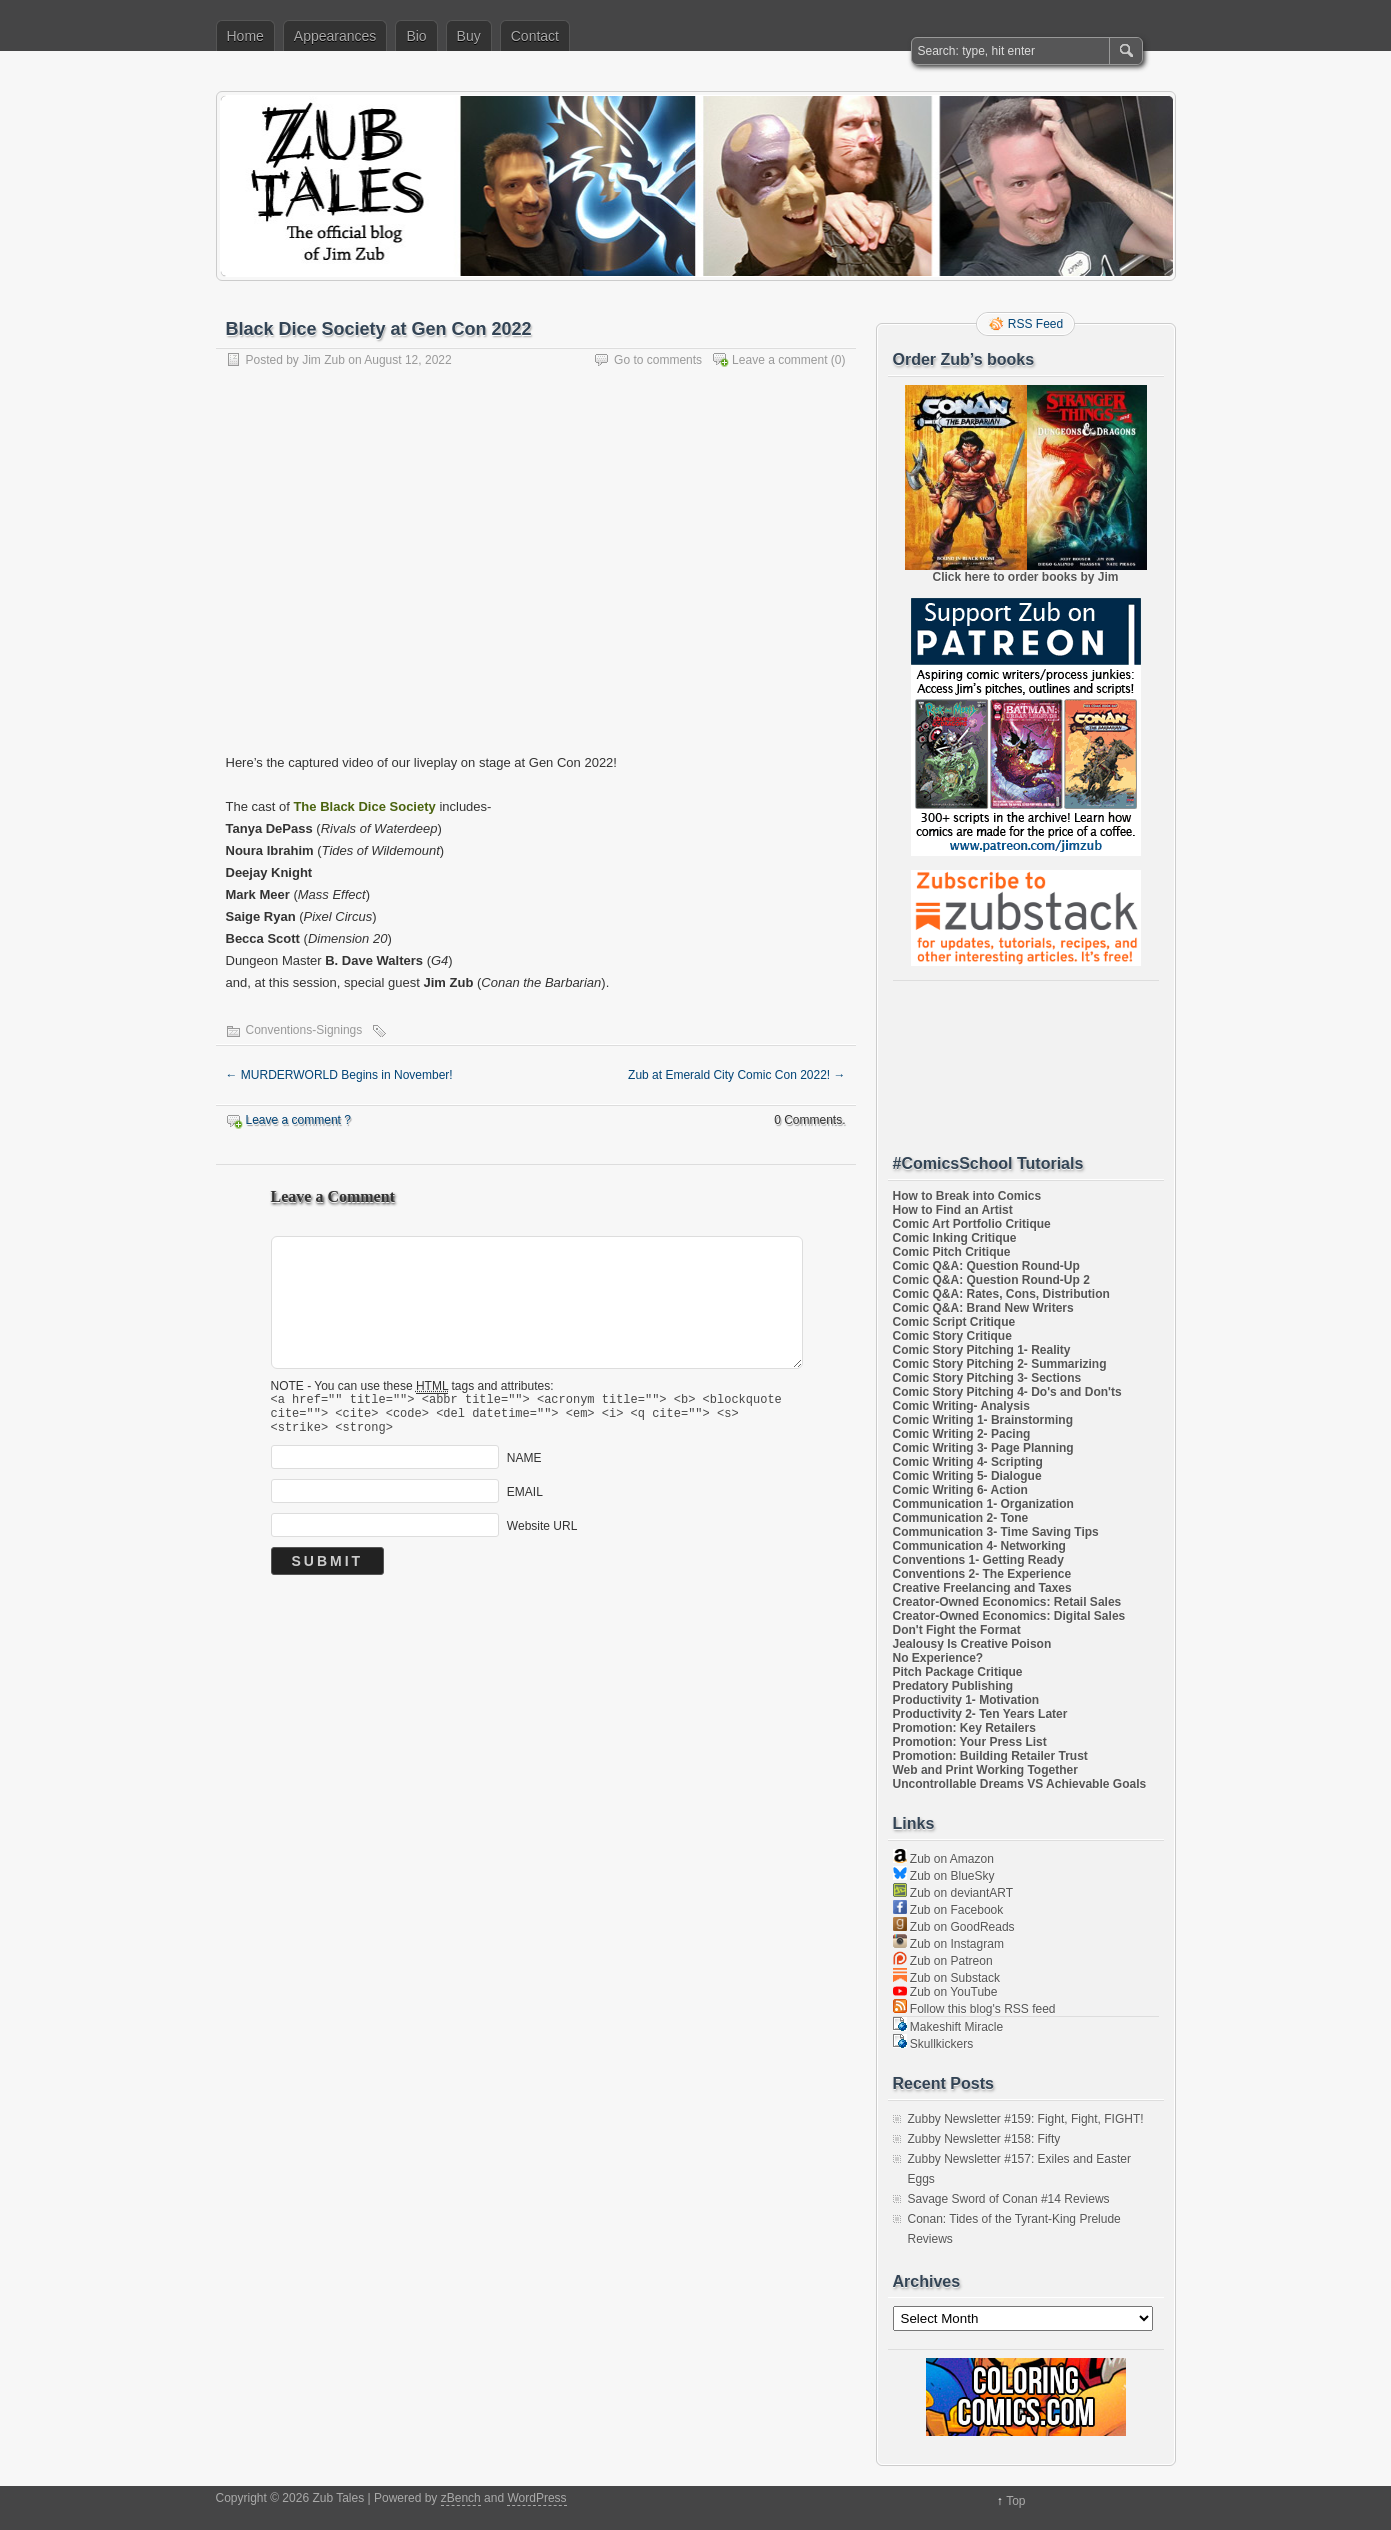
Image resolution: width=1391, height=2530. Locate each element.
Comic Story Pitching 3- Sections (987, 1378)
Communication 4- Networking (979, 1546)
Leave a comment (779, 360)
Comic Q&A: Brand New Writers (983, 1308)
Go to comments (658, 360)
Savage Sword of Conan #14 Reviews (1009, 2199)
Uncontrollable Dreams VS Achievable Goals (1020, 1784)
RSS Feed (1035, 324)
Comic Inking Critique (955, 1238)
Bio (416, 36)
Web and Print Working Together (985, 1770)
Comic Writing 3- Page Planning (983, 1448)
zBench (461, 2498)
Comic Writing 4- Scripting (968, 1462)
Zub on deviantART (953, 1893)
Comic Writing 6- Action (960, 1490)
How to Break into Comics (967, 1196)
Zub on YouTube (945, 1992)
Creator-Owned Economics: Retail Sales (1007, 1602)
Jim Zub (323, 360)
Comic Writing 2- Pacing (962, 1434)
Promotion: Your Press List (970, 1742)
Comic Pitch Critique (952, 1252)
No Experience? (938, 1658)
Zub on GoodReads (954, 1927)
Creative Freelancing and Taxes (982, 1588)
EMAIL (525, 1501)
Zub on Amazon (943, 1859)
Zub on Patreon (943, 1961)
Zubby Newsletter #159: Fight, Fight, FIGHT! (1026, 2119)
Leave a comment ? (298, 1120)
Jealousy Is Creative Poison (972, 1644)
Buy (469, 36)
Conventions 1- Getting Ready (978, 1560)
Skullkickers (933, 2044)
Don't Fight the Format (957, 1630)
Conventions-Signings (304, 1030)
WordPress (536, 2498)
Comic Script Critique (954, 1322)
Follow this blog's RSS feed (974, 2009)
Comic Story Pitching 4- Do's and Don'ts (1007, 1392)
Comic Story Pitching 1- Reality (982, 1350)
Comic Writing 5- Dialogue (967, 1476)
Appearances (335, 36)
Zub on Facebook (948, 1910)
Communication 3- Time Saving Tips (996, 1532)
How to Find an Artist (953, 1210)
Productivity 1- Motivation (966, 1700)
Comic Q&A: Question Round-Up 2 (991, 1280)
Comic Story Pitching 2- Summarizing (1000, 1364)
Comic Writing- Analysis (961, 1406)
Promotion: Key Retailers (964, 1728)
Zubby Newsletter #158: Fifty (984, 2139)
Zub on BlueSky (944, 1876)
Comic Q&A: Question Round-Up (986, 1266)
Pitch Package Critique (958, 1672)
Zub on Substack (946, 1978)
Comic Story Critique (952, 1336)
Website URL (542, 1535)
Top (1015, 2501)
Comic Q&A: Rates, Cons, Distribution (1001, 1294)
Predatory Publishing (953, 1686)
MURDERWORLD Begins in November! (339, 1075)
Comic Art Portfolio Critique (972, 1224)
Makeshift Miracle (948, 2027)
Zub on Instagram (948, 1944)
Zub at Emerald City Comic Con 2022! (736, 1075)
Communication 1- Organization (983, 1504)
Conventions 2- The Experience (982, 1574)
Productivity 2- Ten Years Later (980, 1714)
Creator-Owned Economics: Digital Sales (1009, 1616)
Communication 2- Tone (961, 1518)
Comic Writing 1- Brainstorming (983, 1420)
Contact (535, 36)
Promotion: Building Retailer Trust (990, 1756)
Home (245, 36)
